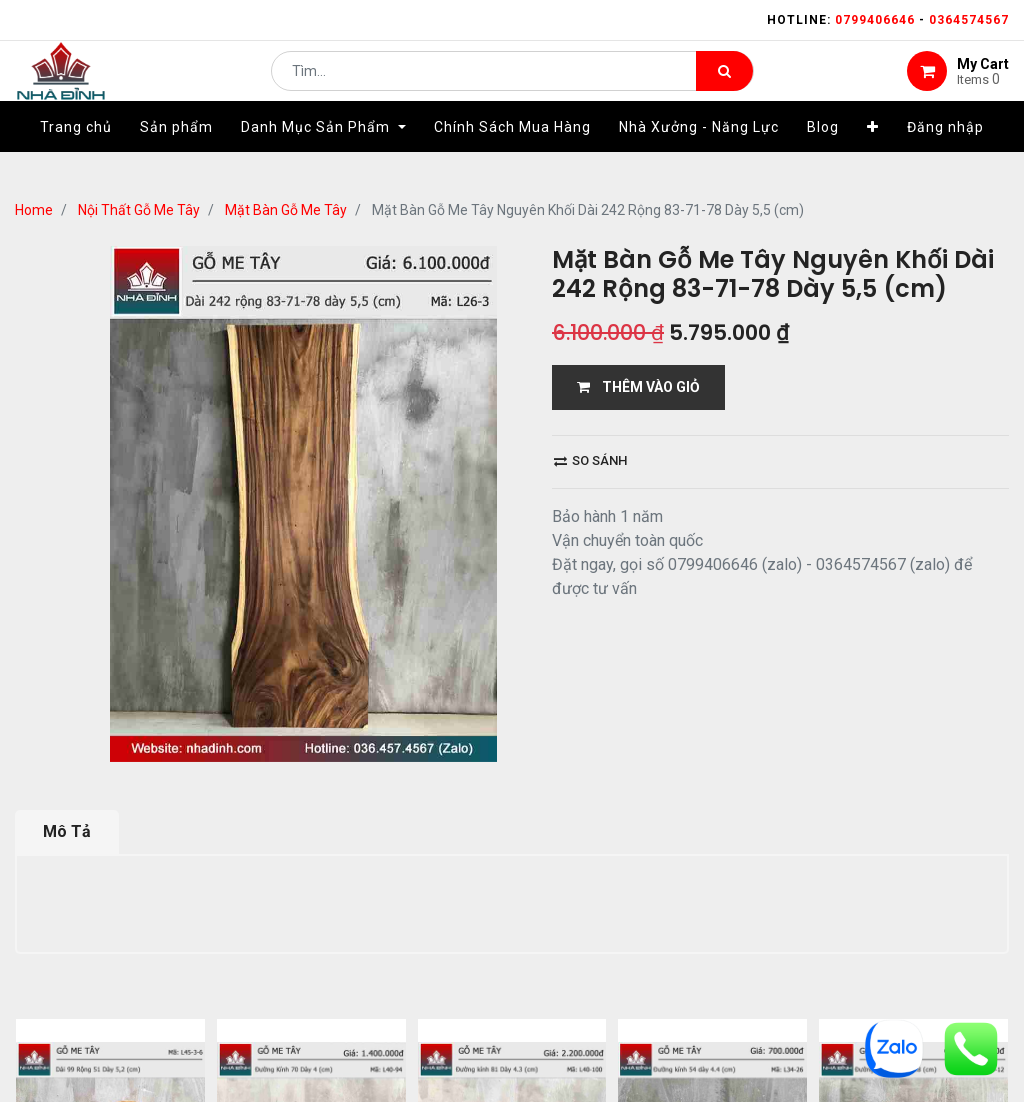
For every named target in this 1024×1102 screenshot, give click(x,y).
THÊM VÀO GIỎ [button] (638, 387)
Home (34, 210)
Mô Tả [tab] (67, 831)
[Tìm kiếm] (724, 86)
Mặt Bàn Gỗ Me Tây (286, 210)
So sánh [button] (590, 460)
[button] (873, 157)
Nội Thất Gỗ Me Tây (139, 210)
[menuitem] (76, 157)
